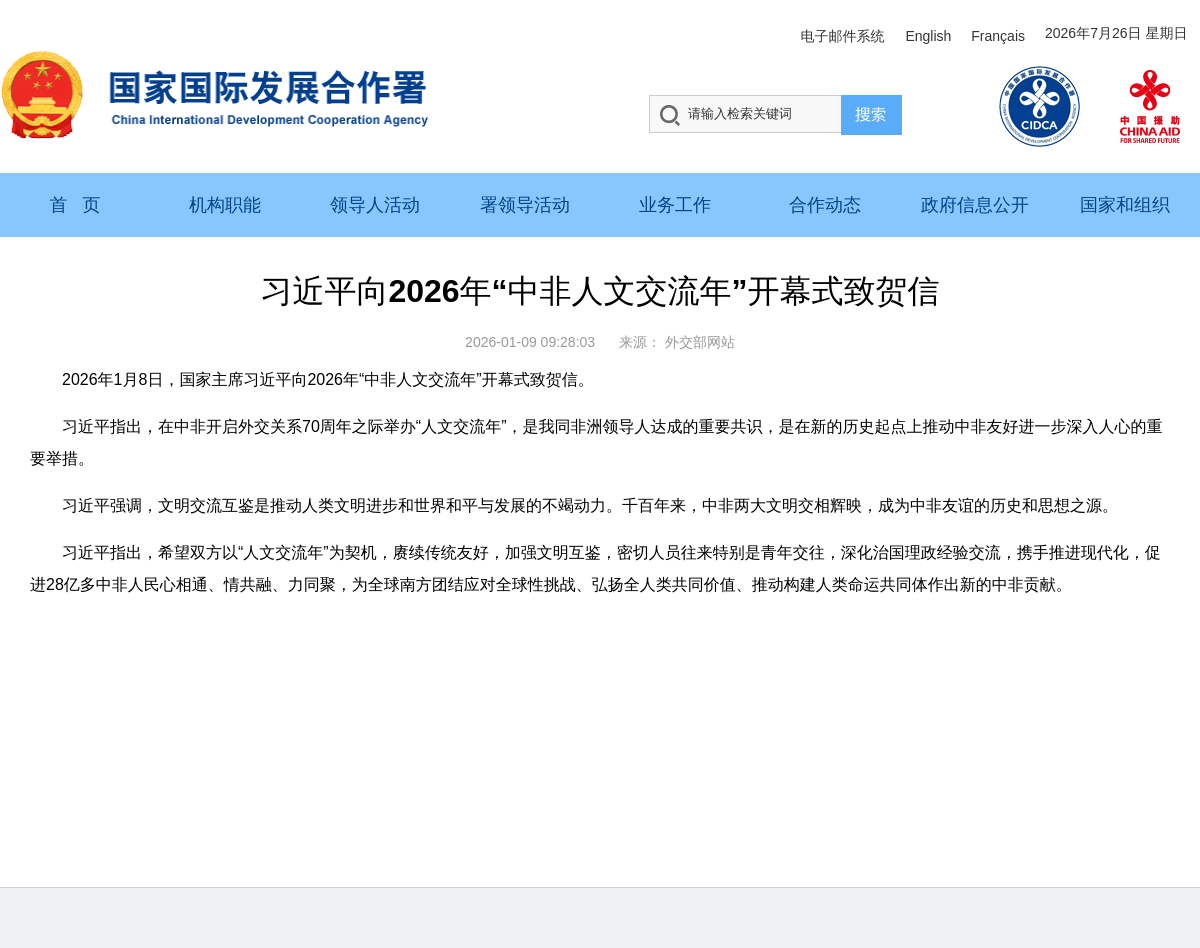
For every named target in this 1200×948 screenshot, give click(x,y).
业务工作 (675, 205)
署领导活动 (525, 205)
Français (998, 36)
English (928, 36)
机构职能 (225, 205)
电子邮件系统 (842, 36)
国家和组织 (1125, 205)
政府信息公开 (975, 205)
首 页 (74, 205)
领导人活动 (375, 205)
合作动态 (825, 205)
